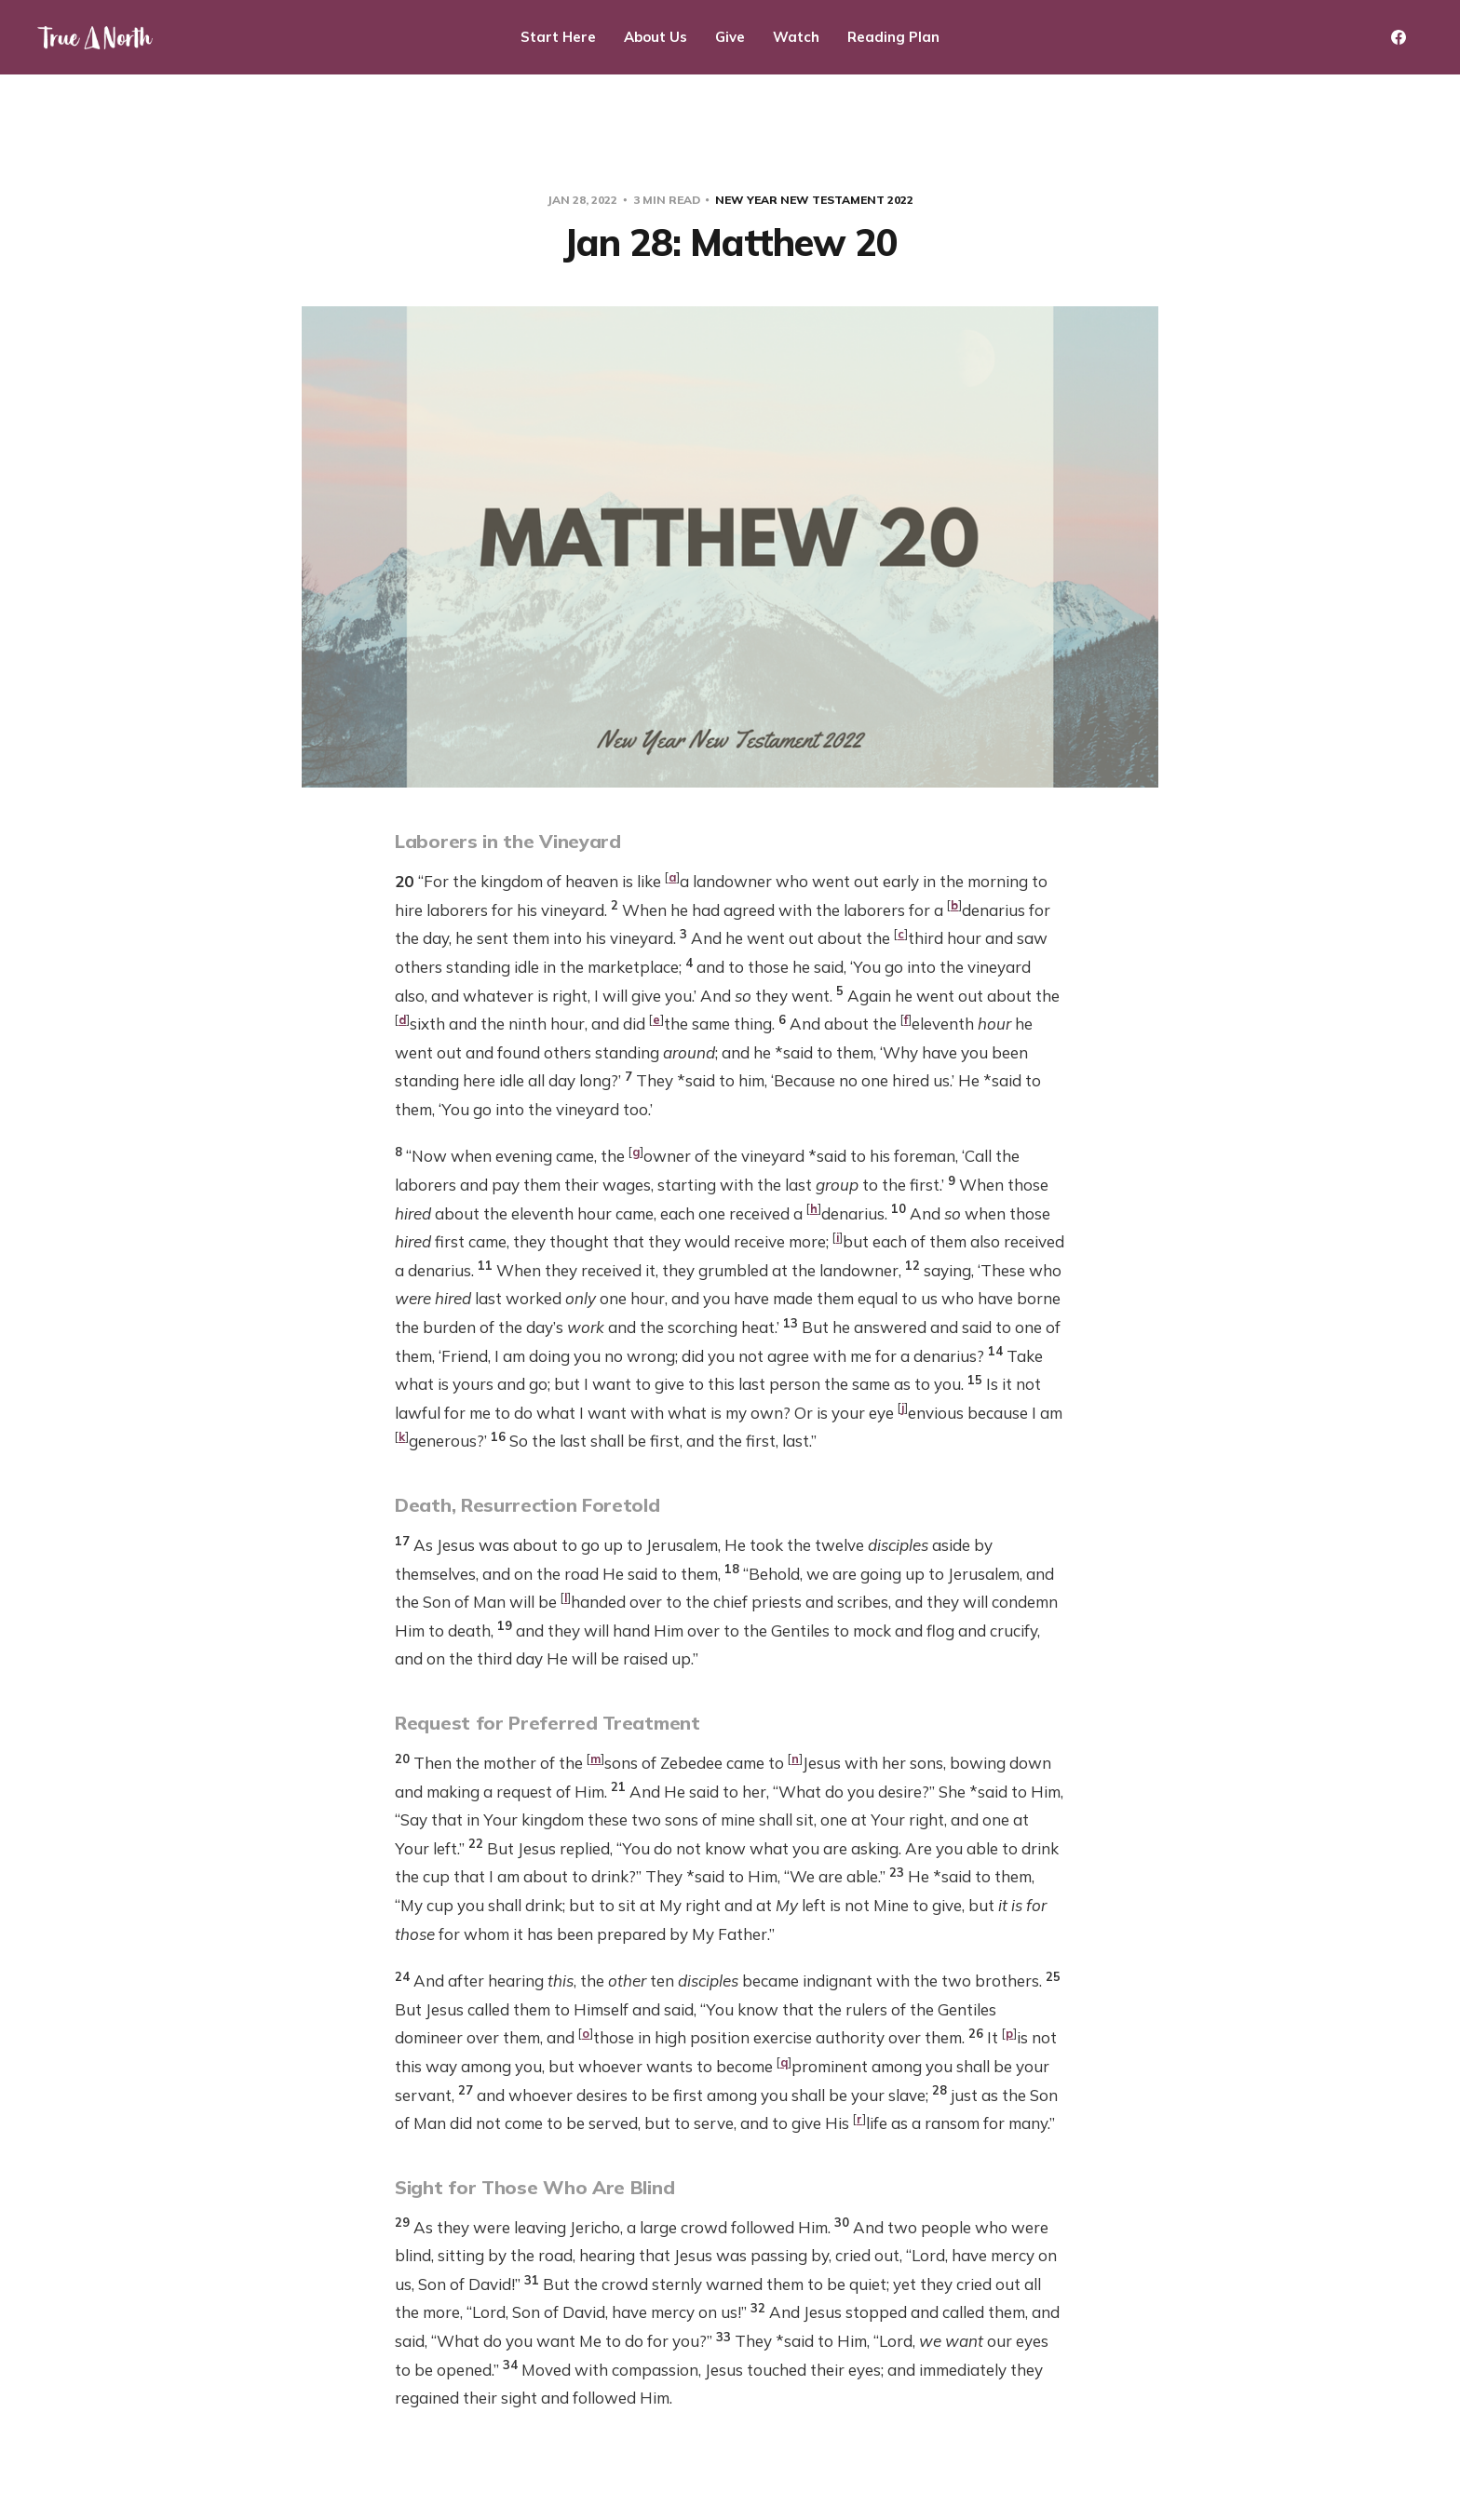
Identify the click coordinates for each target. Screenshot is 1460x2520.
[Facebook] (1398, 37)
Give (730, 37)
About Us (655, 37)
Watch (796, 37)
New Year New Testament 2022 (814, 200)
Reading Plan (893, 37)
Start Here (558, 37)
